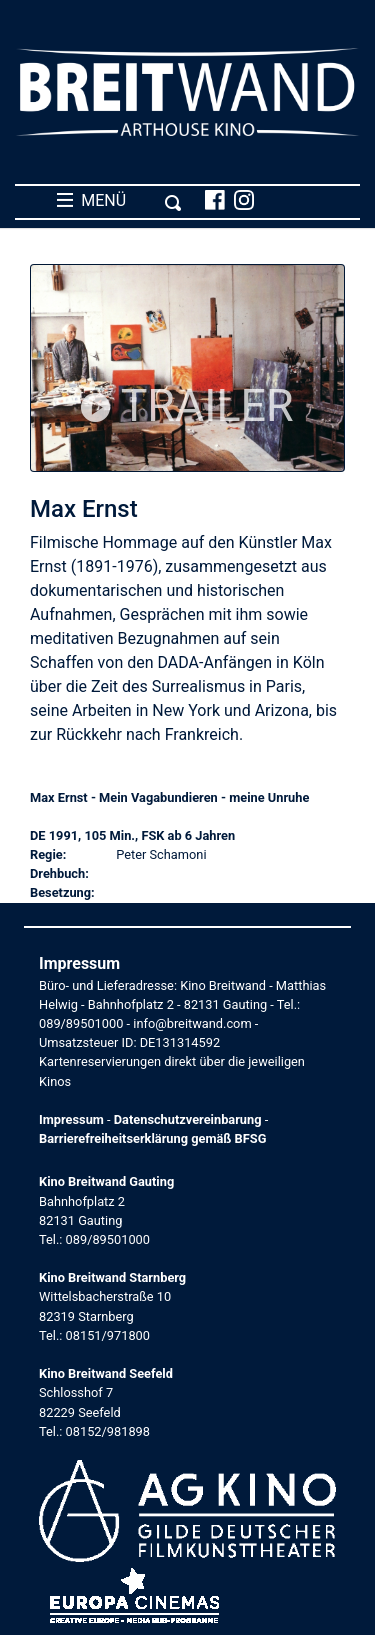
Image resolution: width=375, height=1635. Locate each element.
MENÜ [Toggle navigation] (119, 201)
